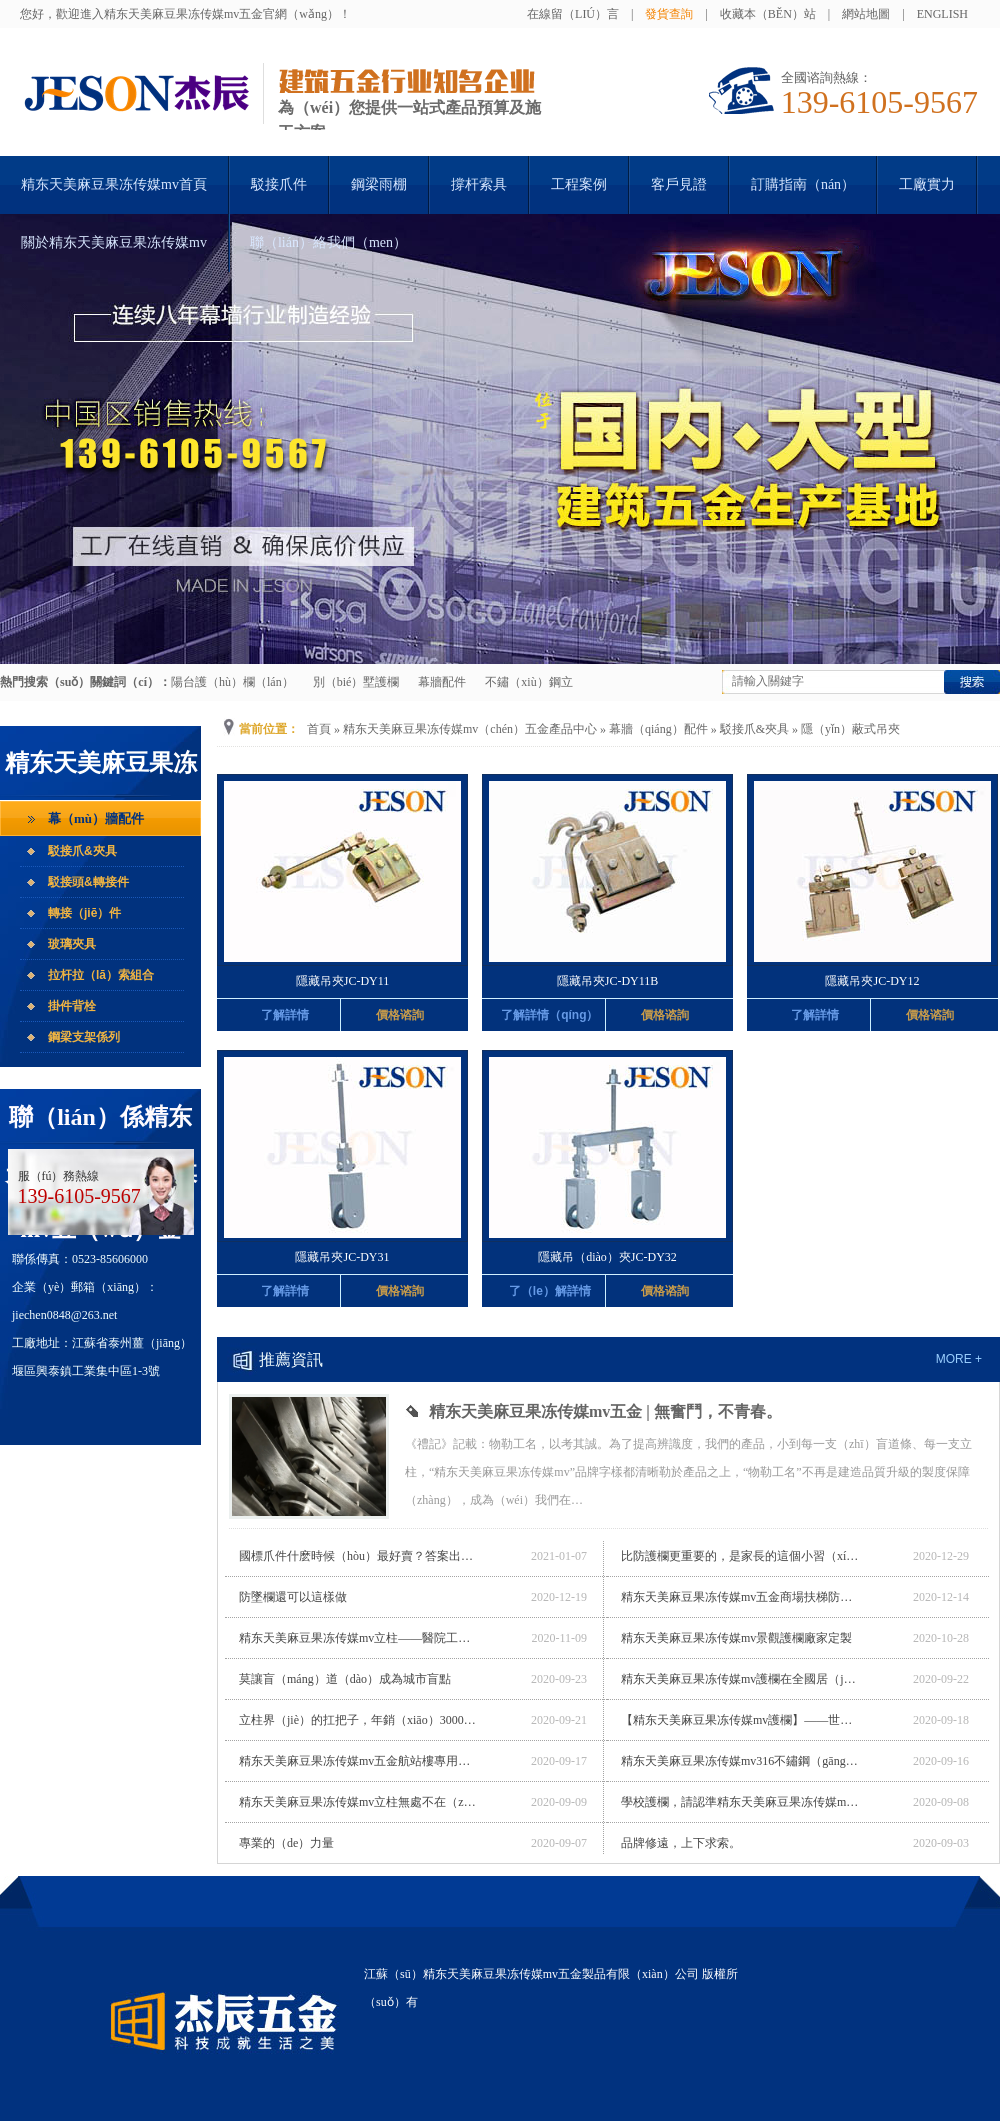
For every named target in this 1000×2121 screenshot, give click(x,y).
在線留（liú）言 (573, 14)
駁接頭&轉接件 (88, 882)
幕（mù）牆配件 (96, 818)
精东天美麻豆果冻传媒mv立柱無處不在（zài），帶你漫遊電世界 (359, 1802)
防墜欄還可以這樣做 (293, 1597)
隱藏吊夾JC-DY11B (608, 981)
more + (959, 1359)
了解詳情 (285, 1015)
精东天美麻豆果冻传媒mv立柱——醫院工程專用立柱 (359, 1638)
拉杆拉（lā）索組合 (101, 975)
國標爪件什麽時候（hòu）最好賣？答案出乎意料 (359, 1556)
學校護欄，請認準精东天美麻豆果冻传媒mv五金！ (741, 1802)
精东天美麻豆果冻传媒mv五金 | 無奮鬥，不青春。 (605, 1411)
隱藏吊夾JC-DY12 (872, 981)
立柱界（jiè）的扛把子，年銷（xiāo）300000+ (359, 1720)
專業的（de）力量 (286, 1843)
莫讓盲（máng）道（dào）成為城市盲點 (345, 1679)
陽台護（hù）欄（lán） (232, 682)
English (942, 14)
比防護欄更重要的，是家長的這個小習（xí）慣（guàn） (741, 1556)
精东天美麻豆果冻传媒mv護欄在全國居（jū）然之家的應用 (741, 1679)
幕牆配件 (442, 682)
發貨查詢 (669, 14)
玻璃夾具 (72, 944)
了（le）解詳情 (550, 1291)
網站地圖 (866, 14)
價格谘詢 (400, 1015)
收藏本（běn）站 (768, 14)
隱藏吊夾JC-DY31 (342, 1257)
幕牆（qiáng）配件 (658, 729)
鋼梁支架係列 (84, 1037)
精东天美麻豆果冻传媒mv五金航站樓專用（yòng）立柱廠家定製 (359, 1761)
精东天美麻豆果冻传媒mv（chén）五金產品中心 (470, 729)
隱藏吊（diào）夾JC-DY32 (607, 1257)
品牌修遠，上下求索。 (681, 1843)
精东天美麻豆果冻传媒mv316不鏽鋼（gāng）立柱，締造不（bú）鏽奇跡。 (741, 1761)
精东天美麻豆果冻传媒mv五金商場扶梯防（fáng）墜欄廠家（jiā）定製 (741, 1597)
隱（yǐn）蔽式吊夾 (850, 729)
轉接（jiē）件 (84, 913)
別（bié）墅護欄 (356, 682)
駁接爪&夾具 (82, 851)
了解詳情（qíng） (549, 1015)
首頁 (319, 729)
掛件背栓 (72, 1006)
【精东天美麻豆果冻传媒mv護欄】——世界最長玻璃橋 (741, 1720)
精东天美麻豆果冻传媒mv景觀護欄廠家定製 (736, 1638)
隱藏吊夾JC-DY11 (343, 981)
